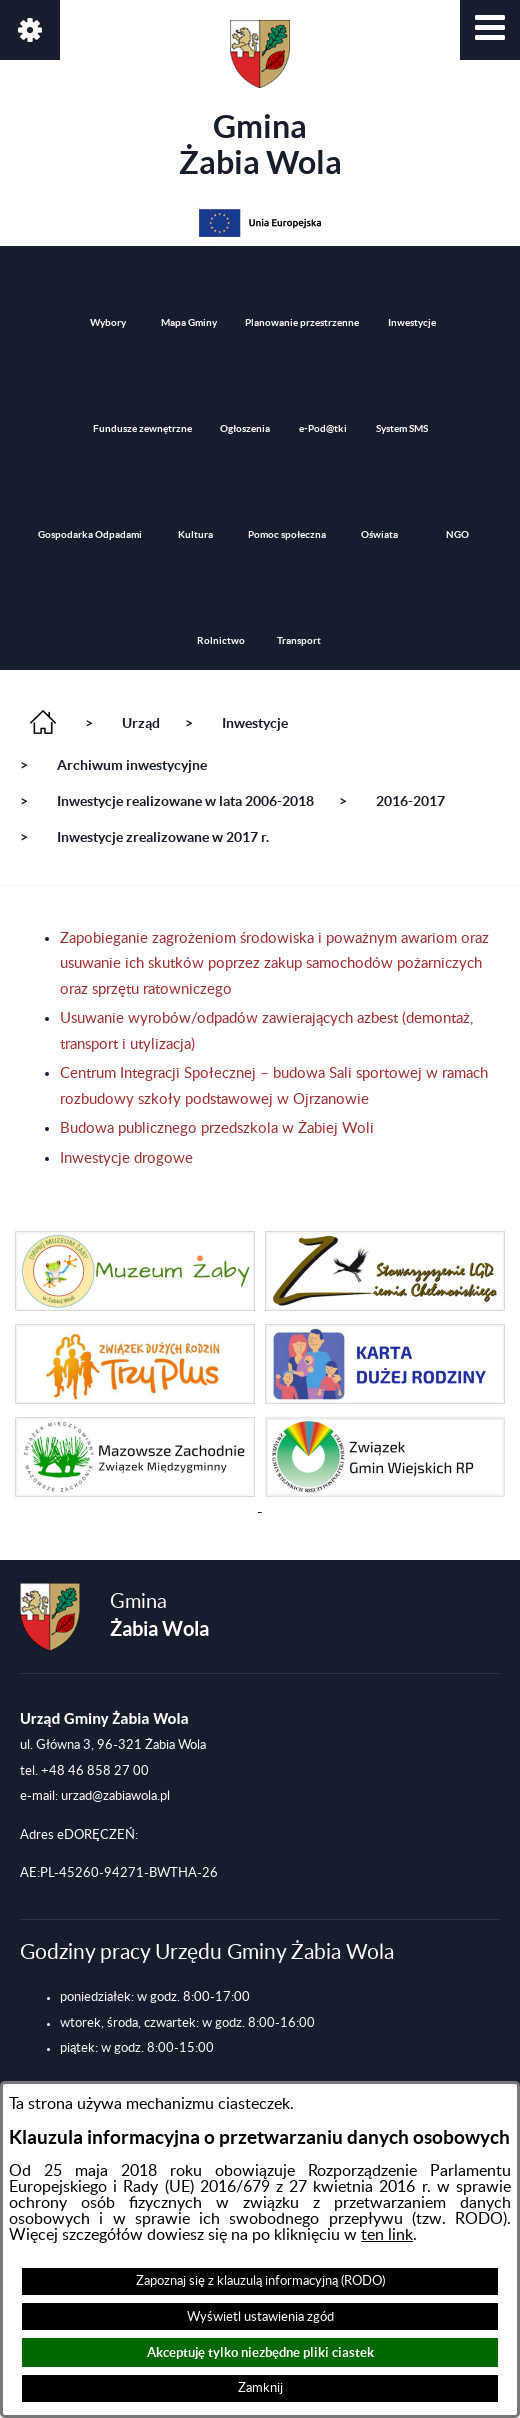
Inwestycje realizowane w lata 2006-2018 (185, 801)
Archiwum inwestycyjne (132, 765)
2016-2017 (410, 801)
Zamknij (260, 2388)
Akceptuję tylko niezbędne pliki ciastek (260, 2352)
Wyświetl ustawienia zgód (260, 2317)
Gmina (260, 100)
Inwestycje (255, 723)
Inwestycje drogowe (126, 1158)
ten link (387, 2235)
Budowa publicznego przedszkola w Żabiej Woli (217, 1128)
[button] (490, 30)
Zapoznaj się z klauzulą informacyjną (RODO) (260, 2281)
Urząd (141, 723)
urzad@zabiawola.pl (115, 1796)
